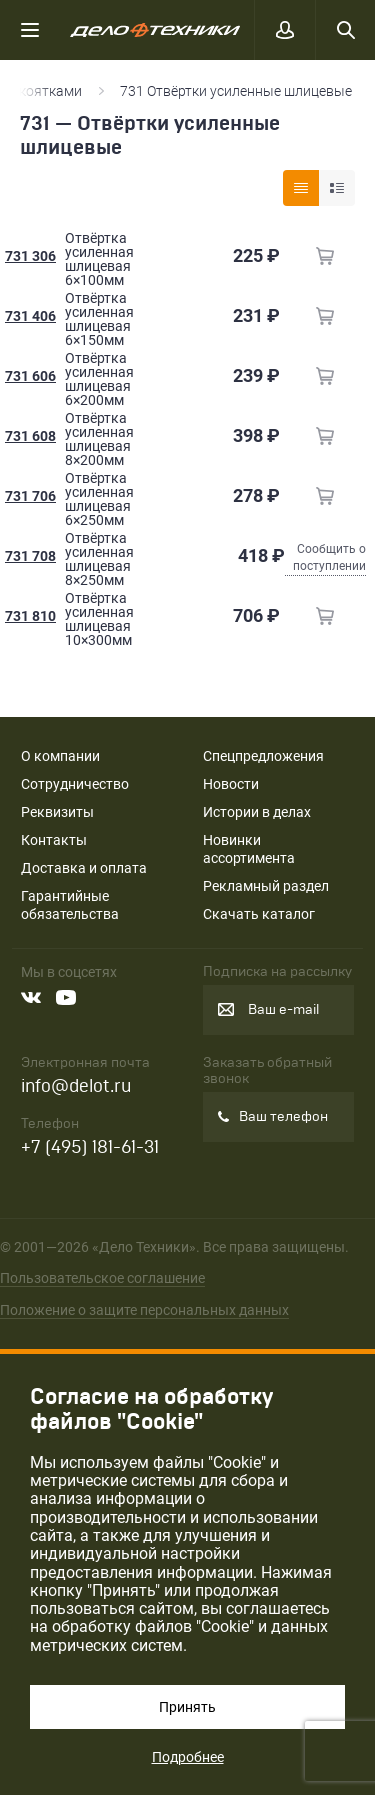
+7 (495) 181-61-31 (90, 1147)
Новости (231, 784)
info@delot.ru (76, 1086)
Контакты (54, 840)
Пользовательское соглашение (102, 1278)
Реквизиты (57, 812)
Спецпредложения (263, 756)
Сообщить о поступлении (329, 557)
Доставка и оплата (84, 868)
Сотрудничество (75, 784)
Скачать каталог (259, 914)
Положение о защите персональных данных (144, 1310)
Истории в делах (257, 812)
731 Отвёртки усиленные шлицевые (237, 91)
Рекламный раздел (266, 886)
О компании (60, 756)
